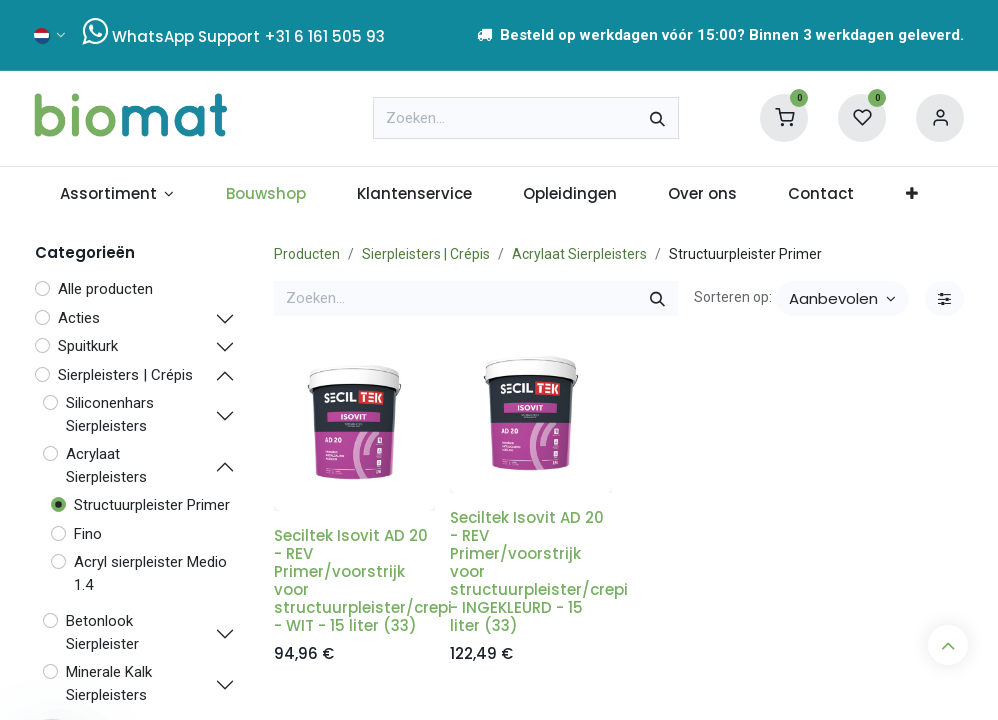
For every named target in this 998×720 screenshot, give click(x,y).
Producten (307, 254)
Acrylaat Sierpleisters (579, 254)
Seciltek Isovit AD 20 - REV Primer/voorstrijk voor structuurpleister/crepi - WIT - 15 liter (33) (363, 580)
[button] (842, 298)
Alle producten (105, 289)
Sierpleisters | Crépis (426, 254)
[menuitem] (117, 194)
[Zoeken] (657, 118)
